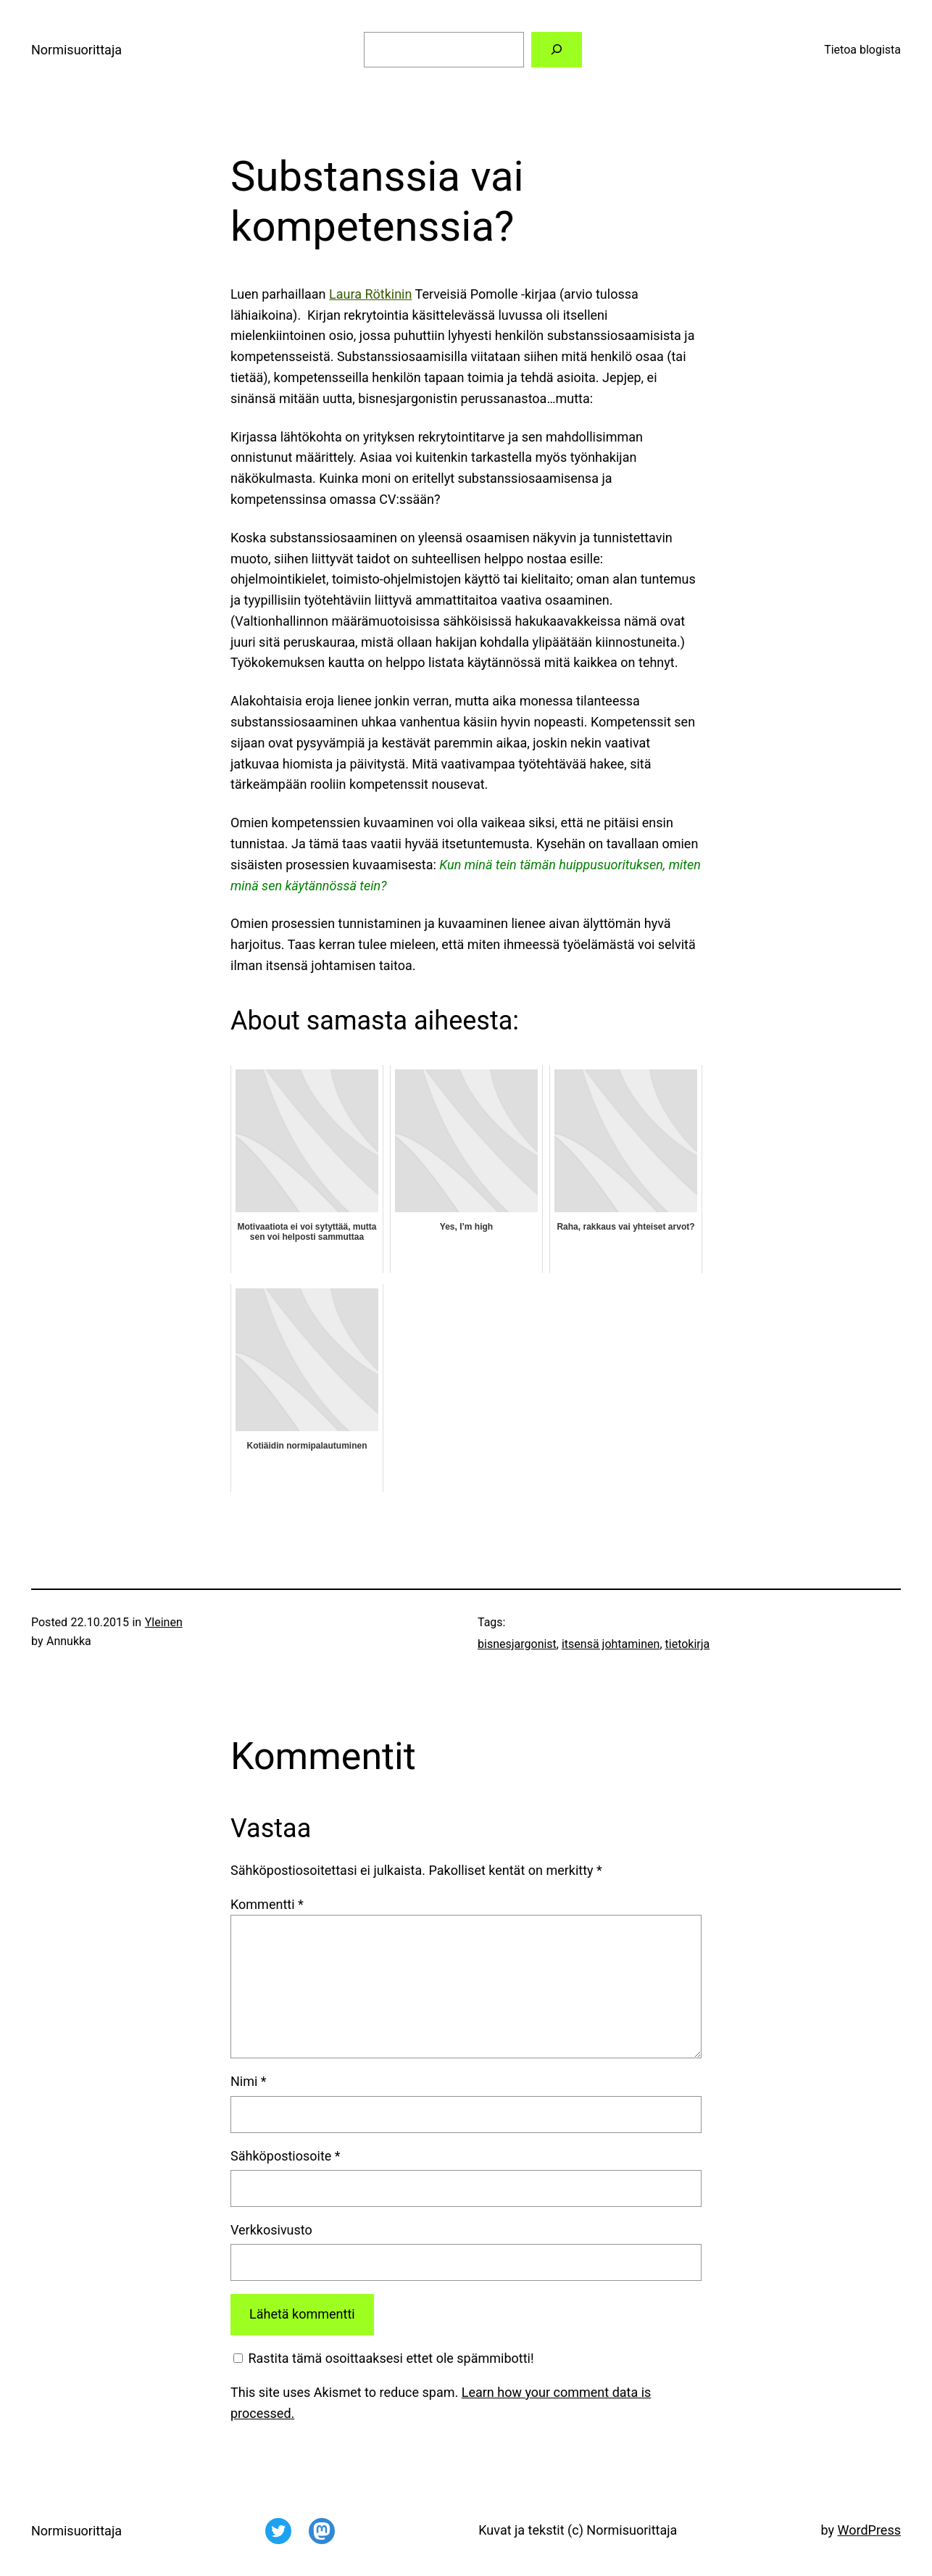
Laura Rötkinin (370, 294)
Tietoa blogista (862, 50)
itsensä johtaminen (611, 1644)
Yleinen (164, 1622)
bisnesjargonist (517, 1644)
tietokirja (687, 1644)
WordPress (869, 2530)
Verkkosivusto (271, 2229)
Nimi (248, 2081)
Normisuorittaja (76, 49)
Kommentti (267, 1904)
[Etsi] (557, 49)
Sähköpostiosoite (285, 2155)
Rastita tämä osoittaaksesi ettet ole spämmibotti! (383, 2358)
